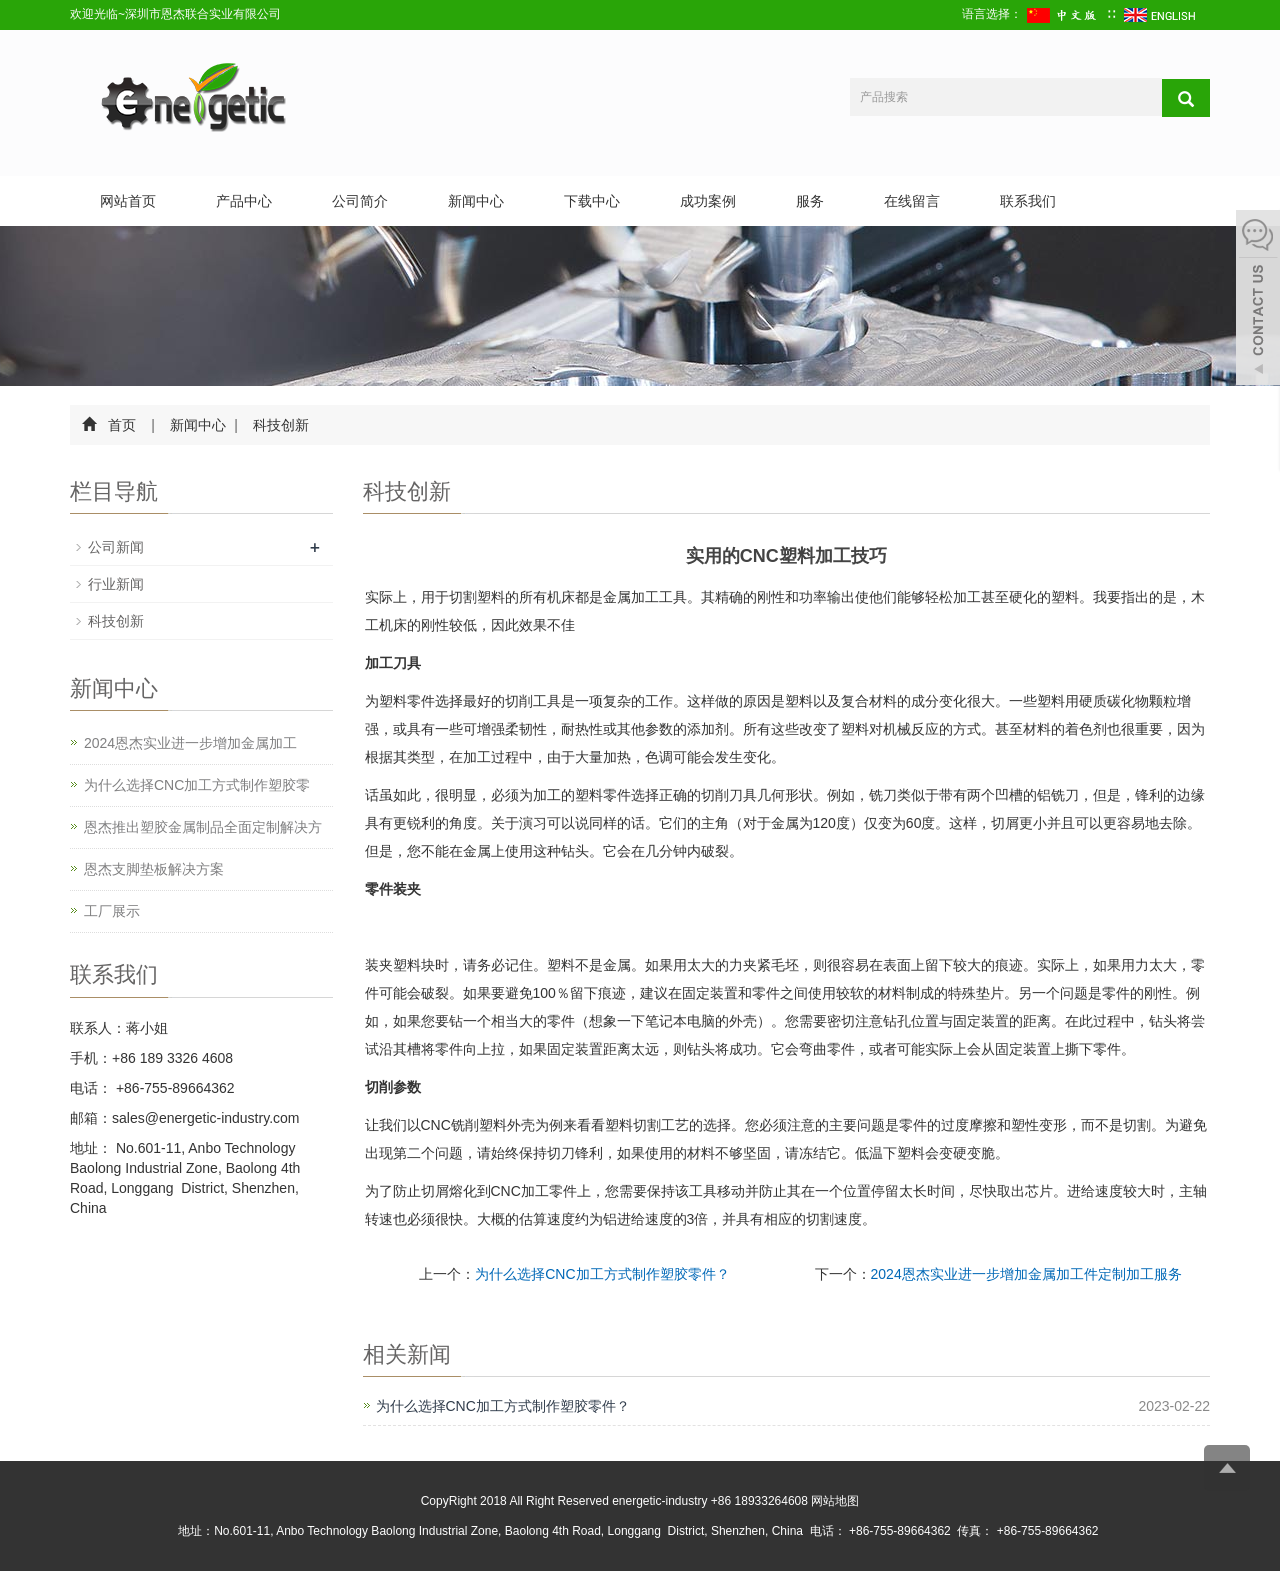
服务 (810, 201)
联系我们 (1028, 201)
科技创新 (280, 425)
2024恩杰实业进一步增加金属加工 (190, 743)
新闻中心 (476, 201)
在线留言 (912, 201)
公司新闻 (116, 547)
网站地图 (835, 1501)
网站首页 (128, 201)
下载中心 (592, 201)
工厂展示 (112, 911)
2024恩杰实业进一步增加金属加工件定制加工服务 (1026, 1274)
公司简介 (360, 201)
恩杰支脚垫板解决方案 (154, 869)
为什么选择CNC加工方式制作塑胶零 (197, 785)
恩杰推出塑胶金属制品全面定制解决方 (203, 827)
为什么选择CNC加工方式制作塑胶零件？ (602, 1274)
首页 (122, 425)
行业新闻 (116, 584)
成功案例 (708, 201)
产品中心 (244, 201)
